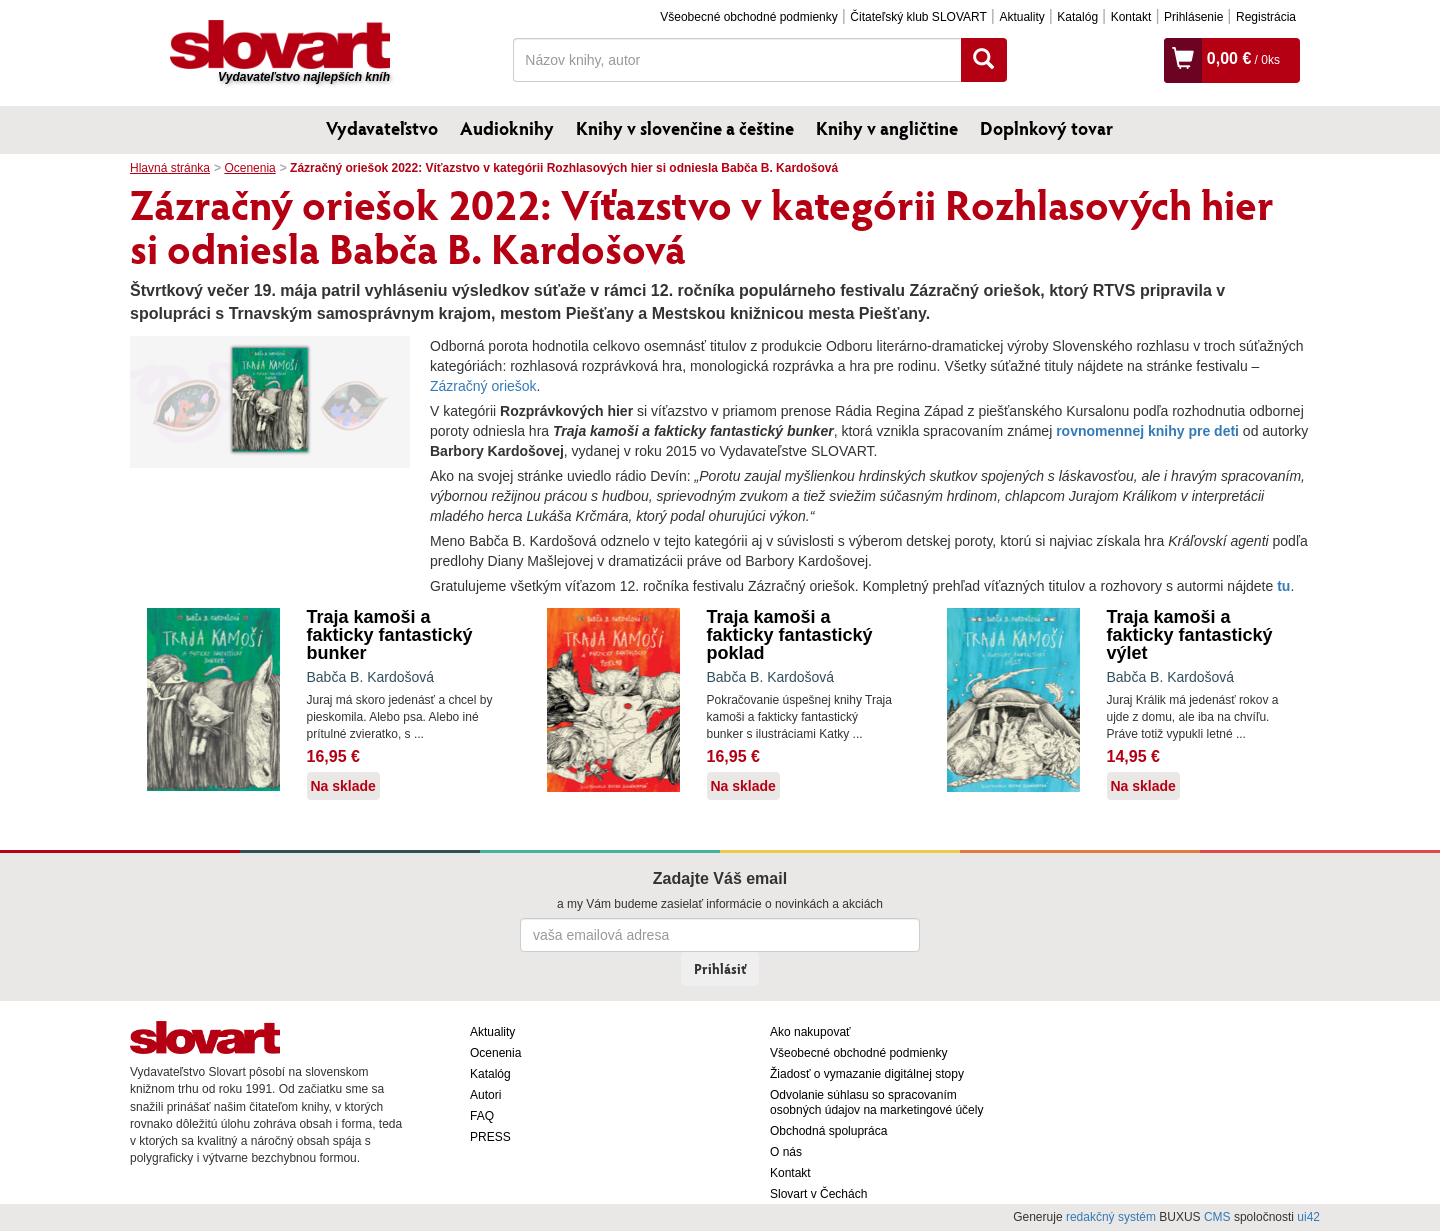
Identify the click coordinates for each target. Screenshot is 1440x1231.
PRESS (490, 1137)
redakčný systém (1111, 1217)
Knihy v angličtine (887, 128)
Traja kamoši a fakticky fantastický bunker (390, 635)
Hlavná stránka (170, 168)
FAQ (482, 1116)
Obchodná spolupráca (828, 1131)
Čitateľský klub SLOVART (918, 17)
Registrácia (1266, 17)
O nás (786, 1152)
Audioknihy (507, 128)
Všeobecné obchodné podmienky (748, 17)
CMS (1217, 1217)
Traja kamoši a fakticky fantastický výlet (1190, 635)
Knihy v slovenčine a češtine (685, 128)
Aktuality (1021, 17)
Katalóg (1077, 17)
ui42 (1308, 1217)
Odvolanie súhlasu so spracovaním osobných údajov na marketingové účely (876, 1102)
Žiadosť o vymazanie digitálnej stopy (867, 1074)
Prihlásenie (1193, 17)
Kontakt (1131, 17)
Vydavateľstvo (382, 128)
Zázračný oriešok (483, 386)
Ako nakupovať (810, 1032)
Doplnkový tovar (1046, 128)
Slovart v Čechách (818, 1194)
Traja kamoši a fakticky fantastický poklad (790, 635)
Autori (485, 1095)
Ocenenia (249, 168)
